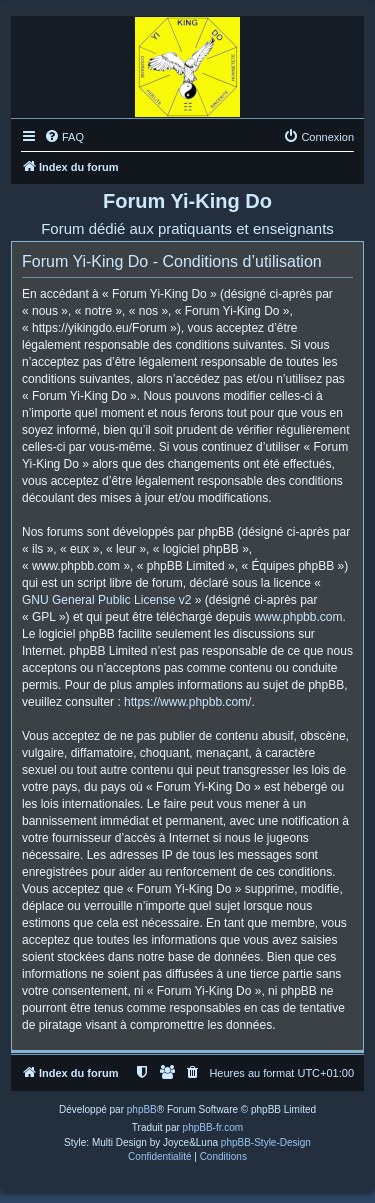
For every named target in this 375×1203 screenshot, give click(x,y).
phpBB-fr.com (213, 1127)
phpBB (142, 1109)
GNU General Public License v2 (106, 600)
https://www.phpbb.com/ (187, 702)
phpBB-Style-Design (266, 1142)
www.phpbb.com (298, 617)
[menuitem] (64, 137)
